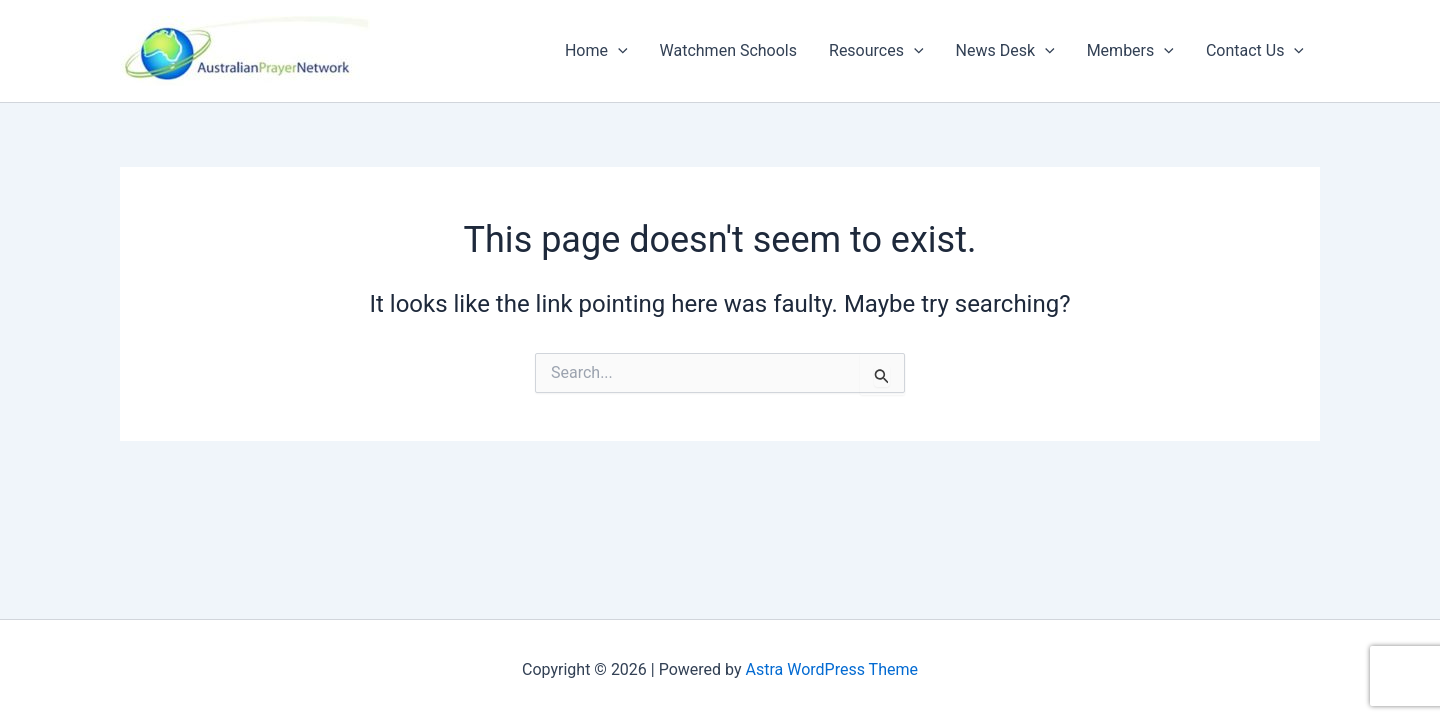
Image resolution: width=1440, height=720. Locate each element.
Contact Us (1255, 51)
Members (1130, 51)
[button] (618, 51)
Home (596, 51)
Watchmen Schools (728, 50)
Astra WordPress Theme (832, 669)
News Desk (1005, 51)
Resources (876, 51)
